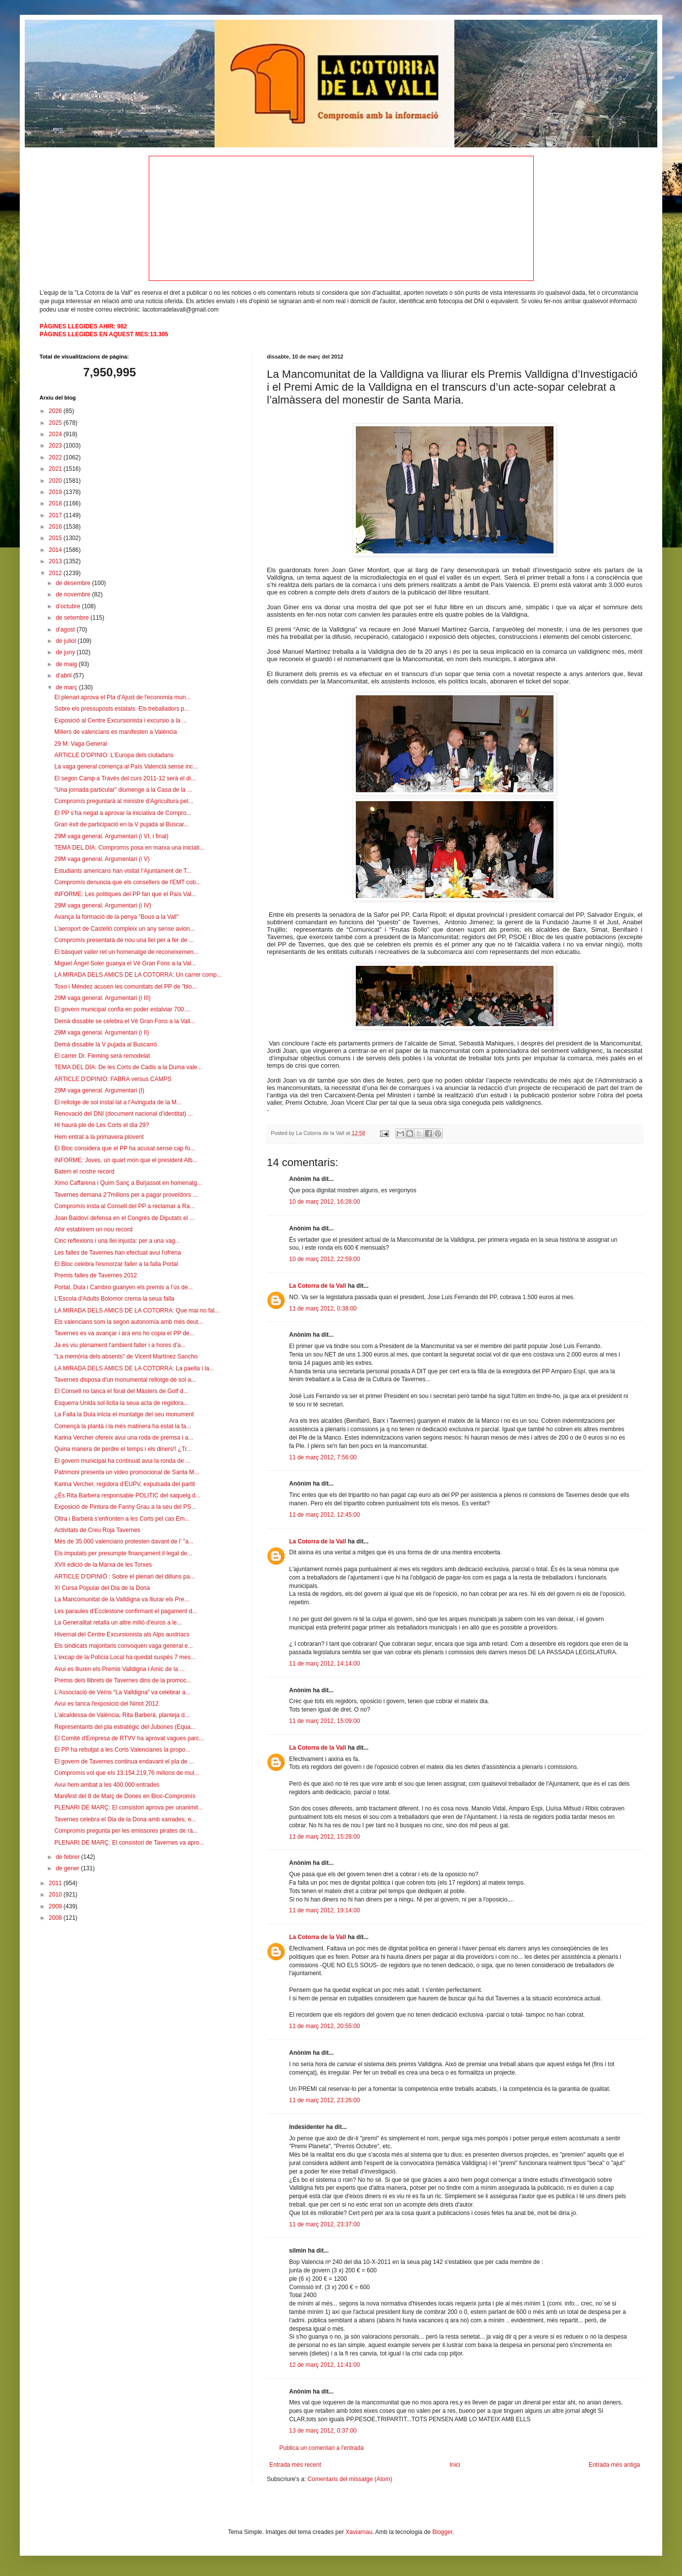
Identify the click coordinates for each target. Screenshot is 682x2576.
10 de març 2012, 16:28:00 (324, 1201)
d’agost (66, 629)
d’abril (64, 675)
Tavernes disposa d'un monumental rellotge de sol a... (125, 1379)
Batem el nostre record (84, 1171)
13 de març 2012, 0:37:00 (323, 2430)
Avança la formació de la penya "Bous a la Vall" (116, 916)
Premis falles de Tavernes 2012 (95, 1275)
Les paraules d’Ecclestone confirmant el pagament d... (125, 1611)
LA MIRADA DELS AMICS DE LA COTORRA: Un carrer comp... (138, 974)
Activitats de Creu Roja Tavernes (97, 1530)
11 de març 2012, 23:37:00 (324, 2224)
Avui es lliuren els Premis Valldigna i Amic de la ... (119, 1669)
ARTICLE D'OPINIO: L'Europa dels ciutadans (113, 755)
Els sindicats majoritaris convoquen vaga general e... (123, 1645)
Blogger (442, 2532)
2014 (56, 549)
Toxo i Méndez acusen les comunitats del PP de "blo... (125, 986)
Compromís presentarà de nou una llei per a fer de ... (124, 940)
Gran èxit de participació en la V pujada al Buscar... (121, 824)
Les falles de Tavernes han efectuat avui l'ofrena (117, 1252)
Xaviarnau (358, 2532)
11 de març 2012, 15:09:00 (324, 1720)
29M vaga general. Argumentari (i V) (102, 859)
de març (67, 687)
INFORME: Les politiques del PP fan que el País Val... (125, 894)
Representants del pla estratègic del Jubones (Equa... (125, 1726)
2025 (56, 422)
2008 (56, 1917)
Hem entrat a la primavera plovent (99, 1136)
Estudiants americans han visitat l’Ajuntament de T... (122, 870)
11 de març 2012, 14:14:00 (324, 1663)
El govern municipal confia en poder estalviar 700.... (122, 1009)
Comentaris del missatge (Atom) (349, 2479)
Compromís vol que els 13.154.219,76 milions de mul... (126, 1772)
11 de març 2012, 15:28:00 (324, 1836)
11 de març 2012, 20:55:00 (324, 2026)
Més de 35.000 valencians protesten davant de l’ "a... (123, 1541)
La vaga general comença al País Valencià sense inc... (126, 766)
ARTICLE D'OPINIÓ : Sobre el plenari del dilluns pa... (124, 1576)
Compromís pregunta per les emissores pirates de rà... (126, 1830)
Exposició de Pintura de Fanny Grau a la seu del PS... (125, 1506)
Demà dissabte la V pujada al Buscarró (105, 1044)
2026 (56, 410)
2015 (56, 538)
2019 (56, 492)
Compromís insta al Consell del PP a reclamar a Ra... (124, 1206)
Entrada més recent (295, 2464)
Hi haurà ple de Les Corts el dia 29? (101, 1125)
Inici (455, 2464)
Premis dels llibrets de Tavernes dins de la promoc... (122, 1680)
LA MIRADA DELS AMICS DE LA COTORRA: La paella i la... (134, 1368)
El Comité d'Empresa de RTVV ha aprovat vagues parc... (129, 1738)
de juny (66, 652)
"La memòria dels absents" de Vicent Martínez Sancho (126, 1356)
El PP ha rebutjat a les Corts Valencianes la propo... (122, 1749)
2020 (56, 480)
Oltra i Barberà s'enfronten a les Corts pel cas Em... (122, 1518)
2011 (56, 1883)
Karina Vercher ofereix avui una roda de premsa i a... (123, 1437)
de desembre (74, 583)
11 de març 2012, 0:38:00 (323, 1308)
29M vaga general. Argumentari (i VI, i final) (111, 836)
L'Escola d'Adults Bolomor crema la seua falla (114, 1298)
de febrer (68, 1856)
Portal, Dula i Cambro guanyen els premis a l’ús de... (123, 1287)
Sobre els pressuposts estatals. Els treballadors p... (121, 708)
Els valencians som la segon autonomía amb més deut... (128, 1321)
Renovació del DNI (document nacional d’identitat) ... (123, 1113)
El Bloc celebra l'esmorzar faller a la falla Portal (116, 1264)
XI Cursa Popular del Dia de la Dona (102, 1587)
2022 (56, 457)
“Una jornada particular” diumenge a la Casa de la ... (123, 789)
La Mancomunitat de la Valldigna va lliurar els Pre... (121, 1599)
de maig (67, 664)
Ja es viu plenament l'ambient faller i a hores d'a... (119, 1345)
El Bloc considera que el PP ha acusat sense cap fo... (124, 1148)
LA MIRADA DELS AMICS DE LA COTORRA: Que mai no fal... (136, 1310)
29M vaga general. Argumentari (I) (99, 1090)
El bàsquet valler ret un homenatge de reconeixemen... (126, 952)
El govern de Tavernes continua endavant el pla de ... (124, 1761)
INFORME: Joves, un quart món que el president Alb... (125, 1160)
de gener (68, 1868)
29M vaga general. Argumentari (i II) (101, 1032)
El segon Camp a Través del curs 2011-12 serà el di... (125, 778)
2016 (56, 526)
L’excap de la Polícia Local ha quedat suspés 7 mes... (125, 1657)
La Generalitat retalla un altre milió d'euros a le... (118, 1622)
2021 (56, 468)
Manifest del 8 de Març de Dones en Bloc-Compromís (124, 1796)
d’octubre (69, 606)
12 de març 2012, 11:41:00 (324, 2364)
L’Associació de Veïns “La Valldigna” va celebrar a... (122, 1692)
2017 (56, 515)
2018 (56, 503)
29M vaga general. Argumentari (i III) (102, 997)
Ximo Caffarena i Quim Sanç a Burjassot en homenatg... (128, 1182)
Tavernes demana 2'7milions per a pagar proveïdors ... (126, 1194)
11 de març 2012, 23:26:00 (324, 2100)
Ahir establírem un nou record (93, 1229)
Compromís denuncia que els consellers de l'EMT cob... (127, 882)
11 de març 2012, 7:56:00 (323, 1457)
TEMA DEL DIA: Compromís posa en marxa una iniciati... (129, 847)
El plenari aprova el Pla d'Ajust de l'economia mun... (122, 697)
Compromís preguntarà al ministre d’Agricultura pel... (123, 801)
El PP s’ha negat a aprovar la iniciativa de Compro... (122, 813)
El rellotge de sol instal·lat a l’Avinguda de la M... (117, 1102)
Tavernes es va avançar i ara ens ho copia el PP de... (124, 1333)
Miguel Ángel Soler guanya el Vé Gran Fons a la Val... (125, 963)
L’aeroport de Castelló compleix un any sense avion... (124, 928)
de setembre (73, 617)
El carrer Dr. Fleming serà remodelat (102, 1055)
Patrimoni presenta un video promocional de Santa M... (126, 1472)
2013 (56, 561)
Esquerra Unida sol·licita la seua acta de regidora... (121, 1403)
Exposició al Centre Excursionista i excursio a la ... (120, 720)
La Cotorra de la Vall (317, 1285)
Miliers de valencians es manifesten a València (115, 731)
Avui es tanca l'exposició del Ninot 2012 (106, 1703)
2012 (56, 573)
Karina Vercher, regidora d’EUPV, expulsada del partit (124, 1484)
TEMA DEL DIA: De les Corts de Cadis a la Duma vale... (128, 1067)
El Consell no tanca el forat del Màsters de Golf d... (121, 1391)
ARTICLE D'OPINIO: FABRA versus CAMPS (112, 1079)
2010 (56, 1894)
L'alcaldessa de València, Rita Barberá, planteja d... (122, 1715)
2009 (56, 1906)
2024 (56, 434)
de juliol (67, 640)
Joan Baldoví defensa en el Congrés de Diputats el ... (124, 1218)
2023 (56, 445)
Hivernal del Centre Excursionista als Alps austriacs (121, 1634)
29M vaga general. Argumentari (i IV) (102, 905)
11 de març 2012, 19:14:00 (324, 1910)
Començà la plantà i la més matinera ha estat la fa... (122, 1426)
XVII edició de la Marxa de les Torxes (103, 1564)
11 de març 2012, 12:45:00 (324, 1514)
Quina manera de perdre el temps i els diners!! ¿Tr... (123, 1449)
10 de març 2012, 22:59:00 (324, 1259)
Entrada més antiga (614, 2464)
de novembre (74, 594)
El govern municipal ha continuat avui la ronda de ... (122, 1460)
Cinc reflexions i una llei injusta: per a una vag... (117, 1240)
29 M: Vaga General (80, 743)
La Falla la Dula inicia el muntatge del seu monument (124, 1414)
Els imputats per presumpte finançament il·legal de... (123, 1553)
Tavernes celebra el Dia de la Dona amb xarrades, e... (125, 1819)
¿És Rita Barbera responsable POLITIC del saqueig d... (127, 1495)
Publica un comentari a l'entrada (321, 2447)
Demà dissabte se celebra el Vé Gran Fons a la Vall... (124, 1021)
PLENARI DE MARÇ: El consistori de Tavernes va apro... (129, 1842)
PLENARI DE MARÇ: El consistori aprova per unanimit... (128, 1807)
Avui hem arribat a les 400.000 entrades (107, 1784)
